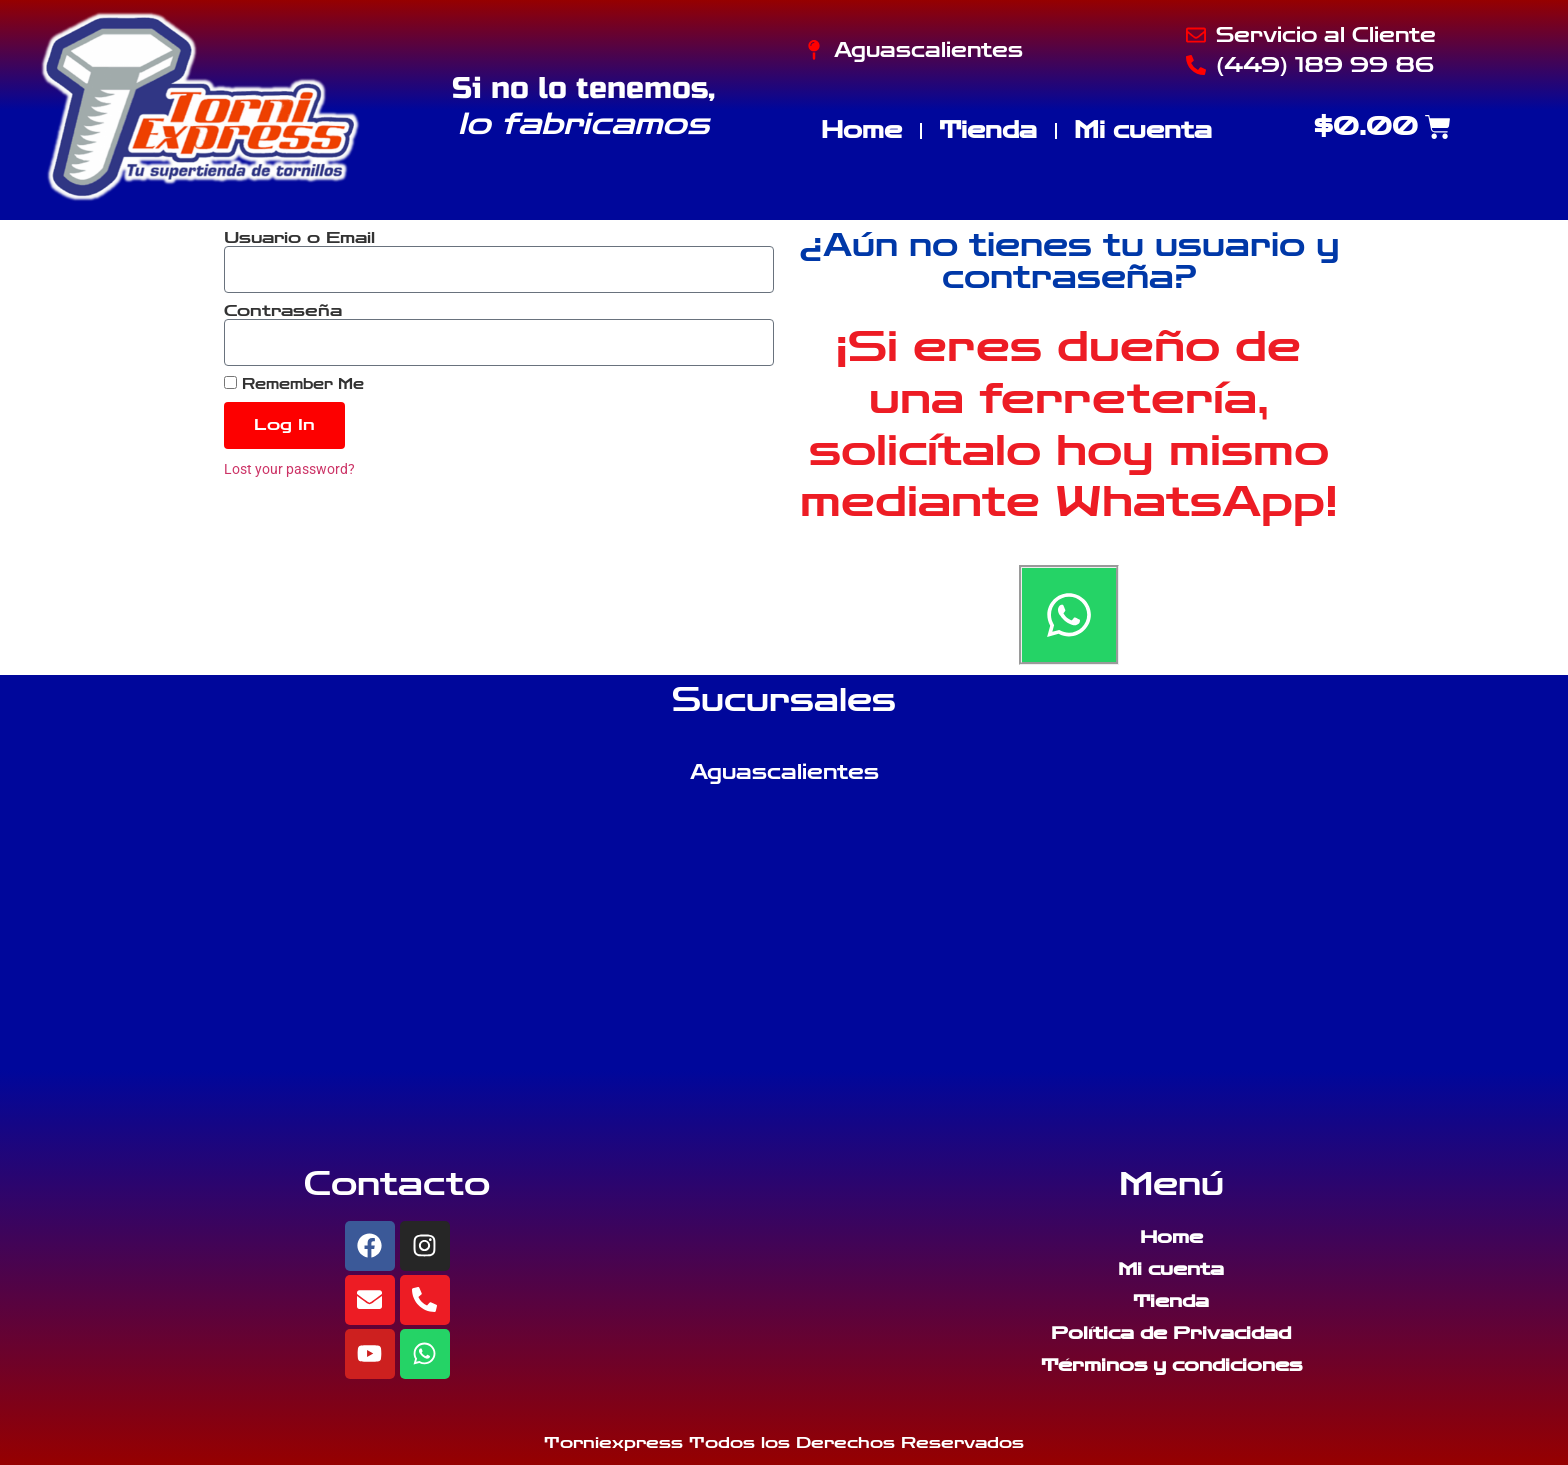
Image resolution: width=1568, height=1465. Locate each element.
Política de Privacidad (1171, 1333)
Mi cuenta (1143, 130)
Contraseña (283, 311)
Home (861, 130)
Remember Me (294, 384)
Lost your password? (289, 469)
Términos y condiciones (1171, 1365)
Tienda (988, 130)
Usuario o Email (299, 238)
